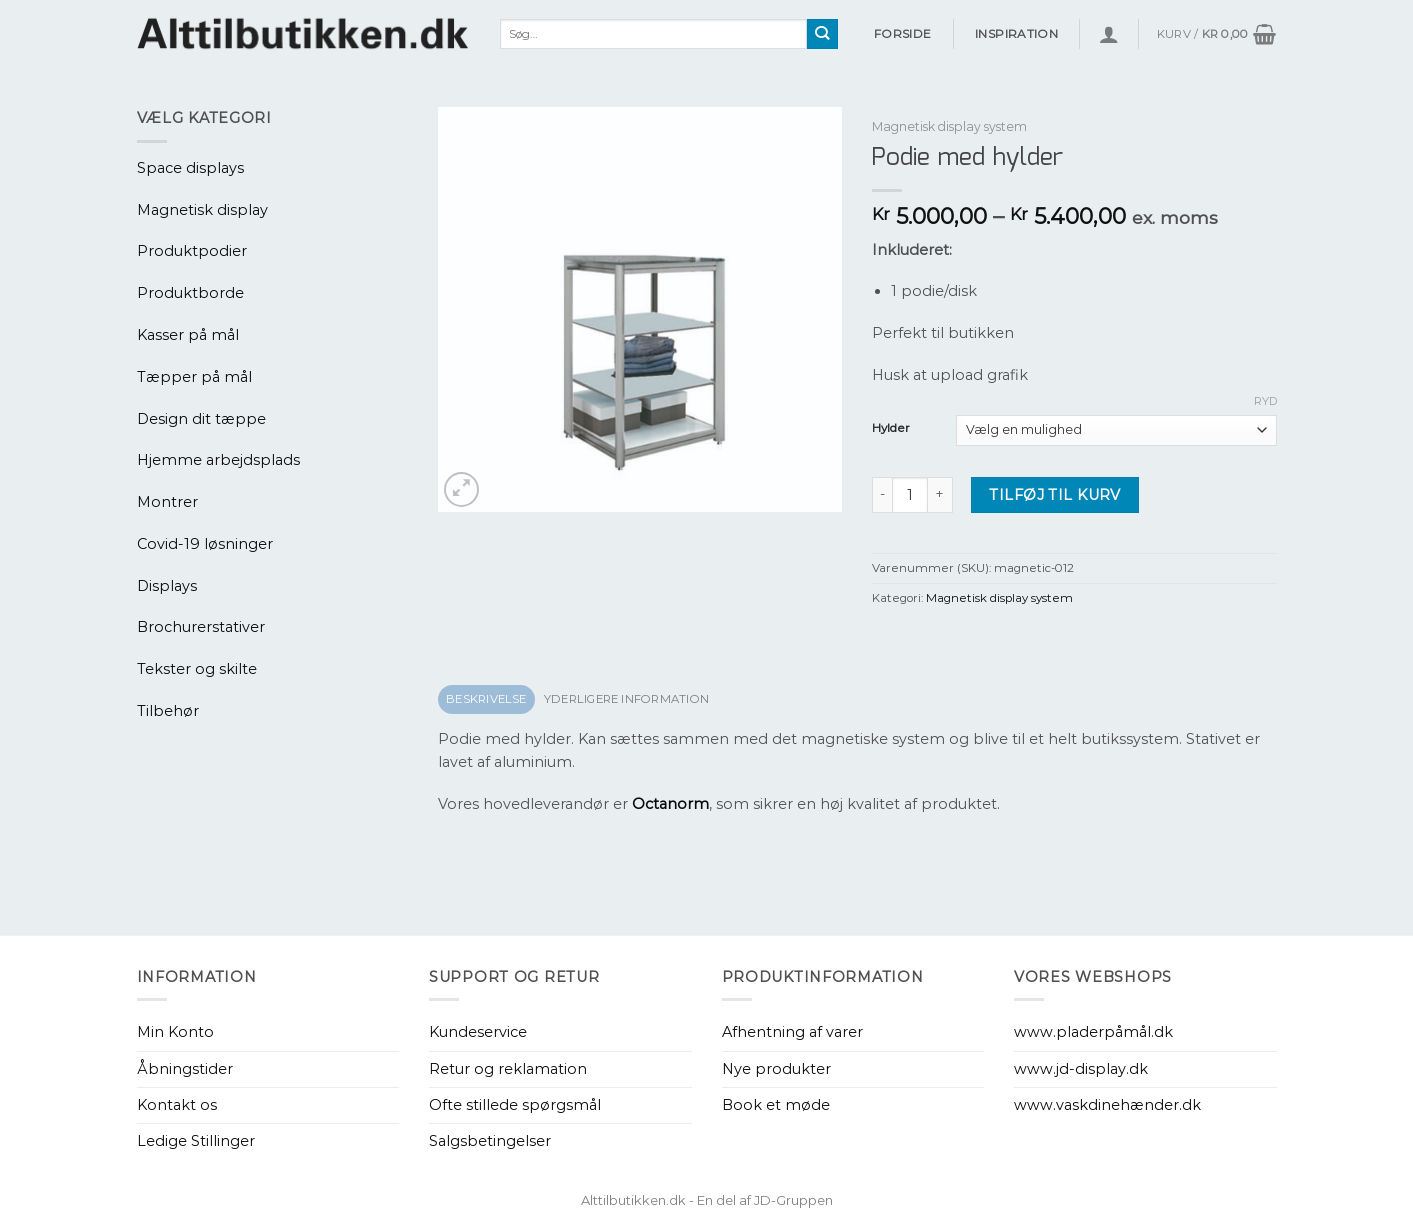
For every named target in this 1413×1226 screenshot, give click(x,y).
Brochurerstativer (201, 627)
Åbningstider (185, 1069)
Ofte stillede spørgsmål (515, 1105)
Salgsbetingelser (490, 1141)
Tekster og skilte (197, 669)
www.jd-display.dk (1081, 1069)
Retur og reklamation (508, 1069)
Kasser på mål (188, 335)
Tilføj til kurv (1054, 495)
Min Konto (175, 1032)
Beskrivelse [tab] (486, 699)
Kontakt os (177, 1105)
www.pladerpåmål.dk (1093, 1032)
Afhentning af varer (792, 1032)
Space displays (190, 168)
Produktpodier (192, 251)
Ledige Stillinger (196, 1141)
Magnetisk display (202, 210)
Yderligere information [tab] (626, 699)
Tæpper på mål (194, 377)
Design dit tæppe (201, 419)
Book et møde (776, 1105)
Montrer (167, 502)
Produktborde (190, 293)
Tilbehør (168, 711)
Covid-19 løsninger (205, 544)
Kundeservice (478, 1032)
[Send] (822, 34)
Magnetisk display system (949, 126)
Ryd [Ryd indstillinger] (1265, 401)
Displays (167, 586)
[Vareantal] (910, 495)
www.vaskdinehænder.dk (1107, 1105)
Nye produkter (776, 1069)
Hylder (891, 428)
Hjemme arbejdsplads (218, 460)
